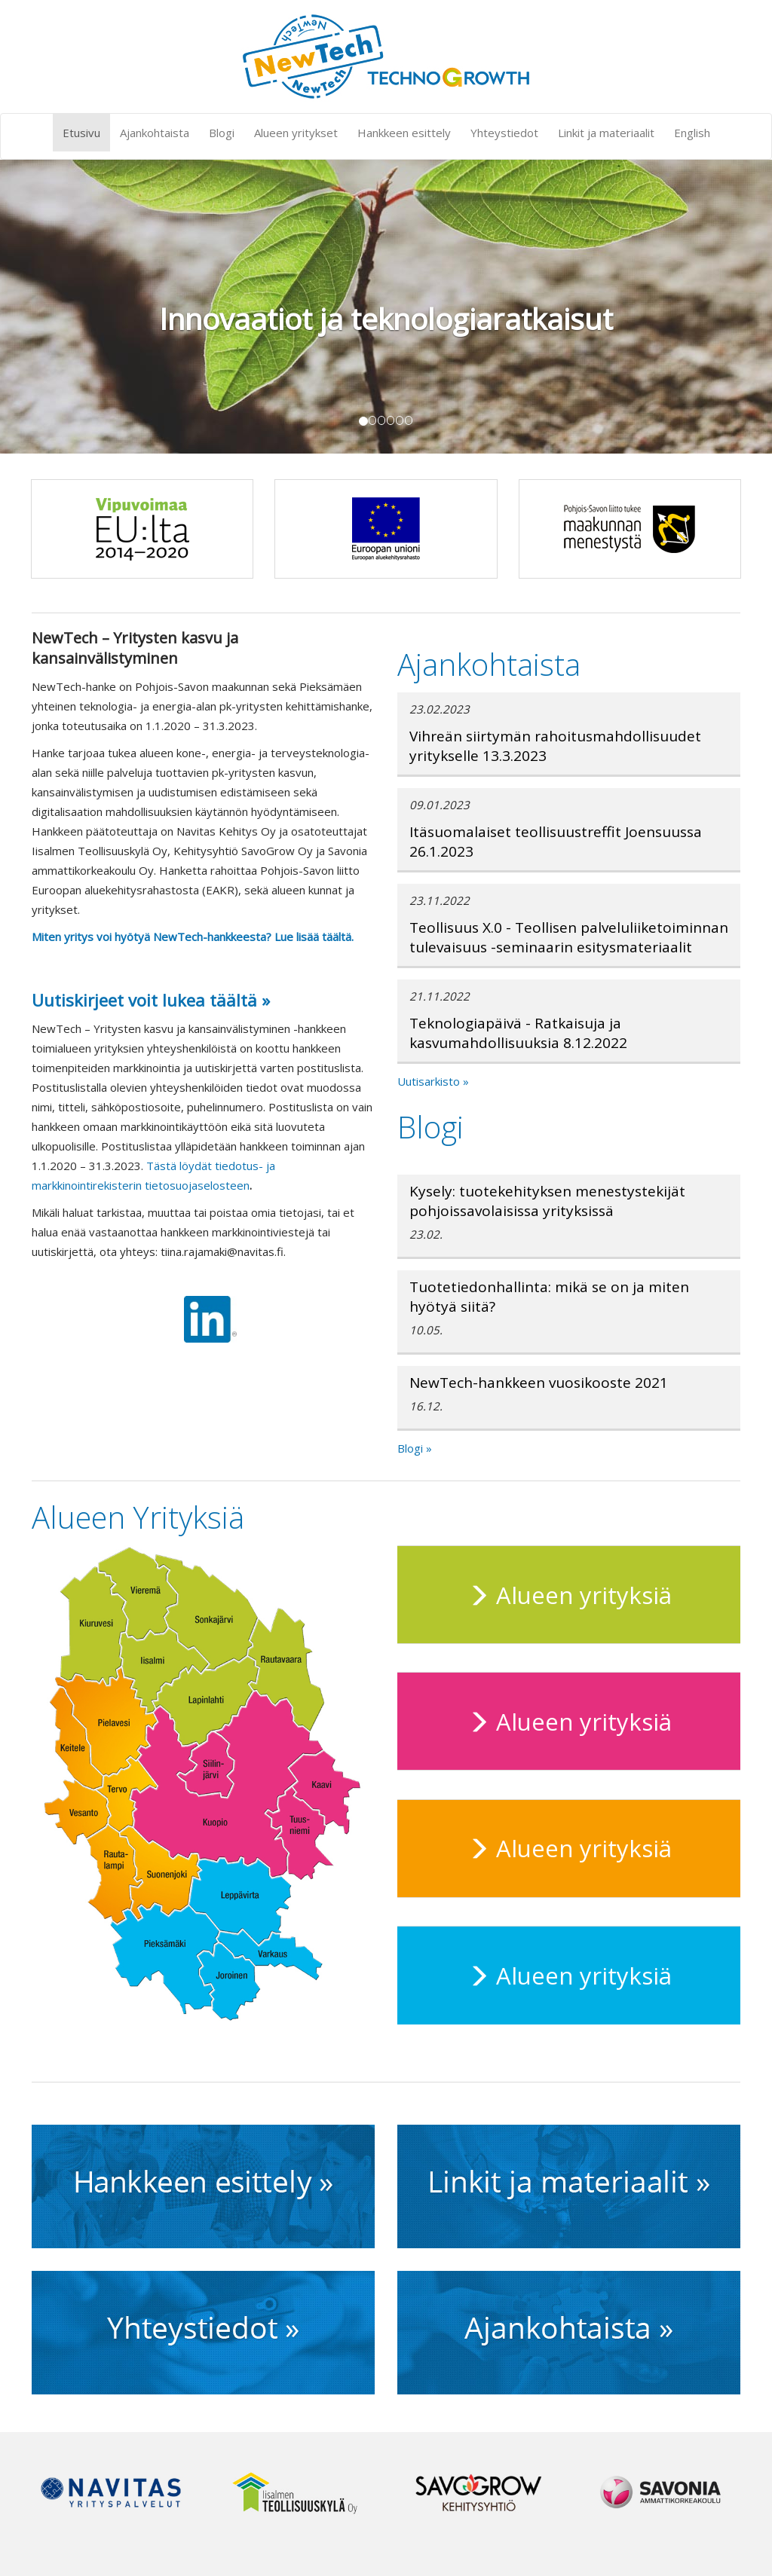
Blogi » (414, 1448)
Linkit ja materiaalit (606, 132)
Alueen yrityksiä (569, 1595)
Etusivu (81, 132)
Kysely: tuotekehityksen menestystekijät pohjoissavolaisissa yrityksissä (547, 1201)
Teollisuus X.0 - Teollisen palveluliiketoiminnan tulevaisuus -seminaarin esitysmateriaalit (568, 937)
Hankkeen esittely (404, 132)
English (692, 132)
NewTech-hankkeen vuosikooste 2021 (538, 1382)
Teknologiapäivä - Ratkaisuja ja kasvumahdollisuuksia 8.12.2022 (518, 1033)
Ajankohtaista (154, 132)
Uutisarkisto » (433, 1081)
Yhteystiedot (504, 132)
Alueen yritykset (296, 132)
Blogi (221, 132)
